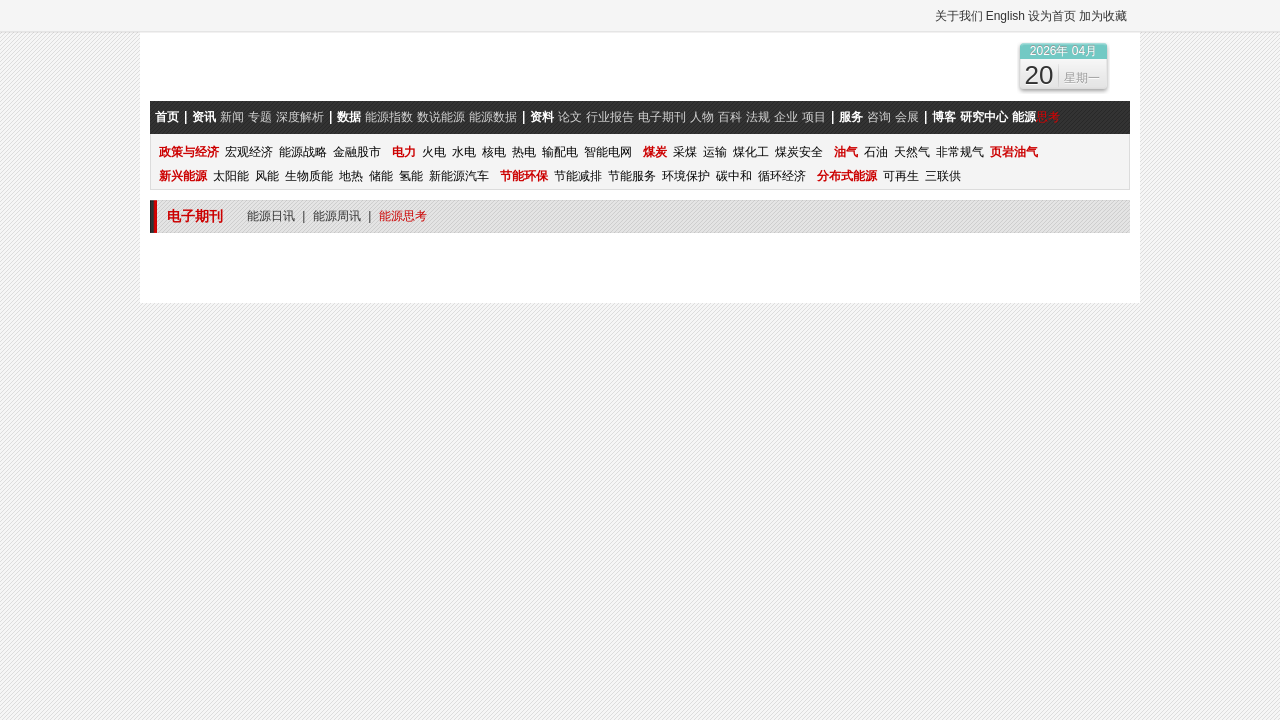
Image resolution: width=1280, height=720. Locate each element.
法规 (758, 117)
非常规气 (960, 152)
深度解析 (300, 117)
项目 (814, 117)
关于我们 (959, 16)
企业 (786, 117)
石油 (876, 152)
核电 (494, 152)
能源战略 (303, 152)
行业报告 (610, 117)
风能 (267, 176)
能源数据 (493, 117)
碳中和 (734, 176)
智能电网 (608, 152)
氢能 (411, 176)
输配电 (560, 152)
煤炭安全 (799, 152)
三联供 (943, 176)
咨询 (879, 117)
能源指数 (389, 117)
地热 (351, 176)
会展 (907, 117)
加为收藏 (1103, 16)
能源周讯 (337, 216)
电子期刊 (662, 117)
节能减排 (578, 176)
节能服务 (632, 176)
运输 (715, 152)
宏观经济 (249, 152)
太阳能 (231, 176)
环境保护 (686, 176)
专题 (260, 117)
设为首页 (1052, 16)
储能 (381, 176)
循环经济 (782, 176)
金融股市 (357, 152)
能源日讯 (271, 216)
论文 (570, 117)
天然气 (912, 152)
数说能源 (441, 117)
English (1005, 16)
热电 (524, 152)
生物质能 (309, 176)
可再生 (901, 176)
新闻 (232, 117)
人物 (702, 117)
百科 (730, 117)
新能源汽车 (459, 176)
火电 (434, 152)
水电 (464, 152)
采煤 (685, 152)
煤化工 (751, 152)
